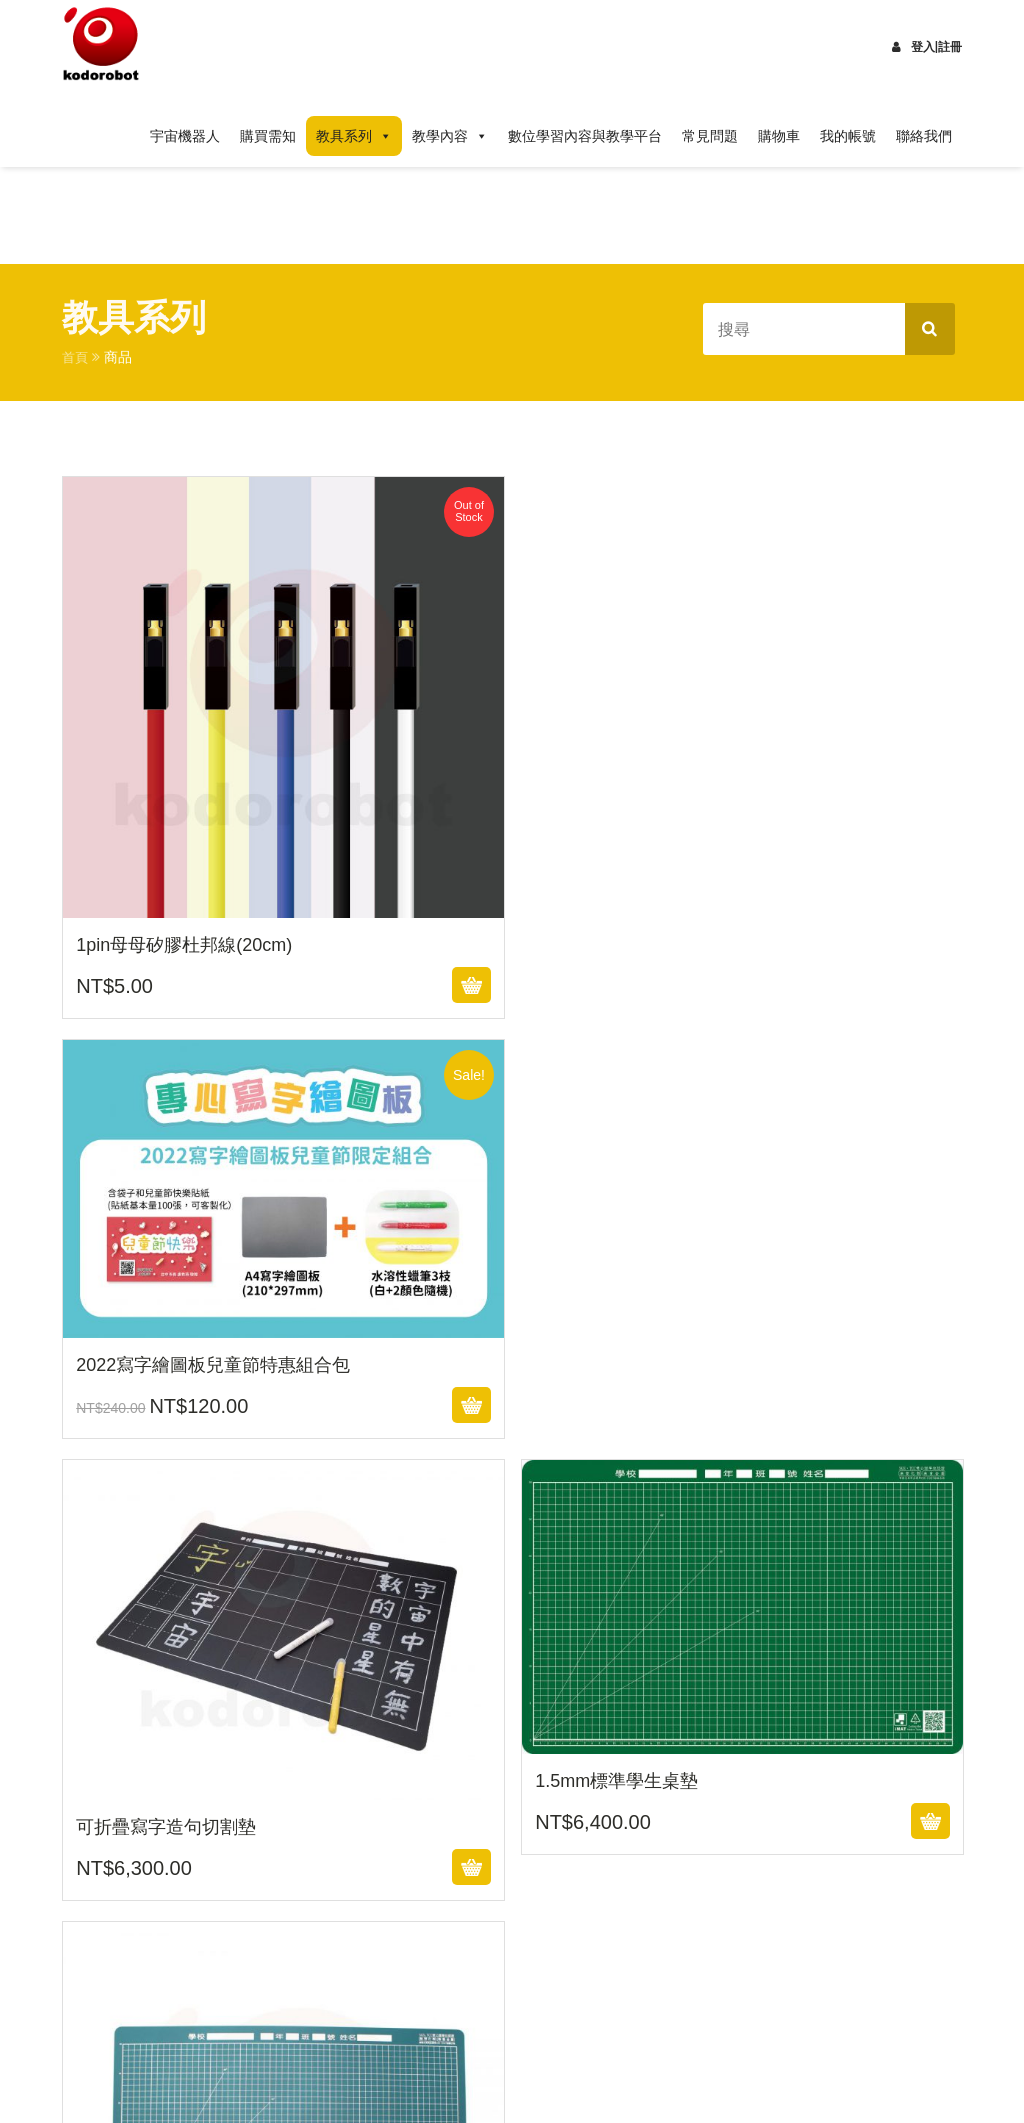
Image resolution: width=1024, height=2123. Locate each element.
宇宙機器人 (185, 136)
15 (807, 1644)
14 (753, 1644)
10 (539, 1644)
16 (860, 1644)
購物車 (779, 136)
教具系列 (354, 136)
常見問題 (710, 136)
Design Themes (425, 2083)
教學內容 (450, 136)
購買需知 (268, 136)
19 (138, 1690)
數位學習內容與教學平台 (585, 136)
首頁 (76, 357)
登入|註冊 (927, 47)
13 (700, 1644)
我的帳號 (848, 136)
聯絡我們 (924, 136)
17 (914, 1644)
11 (592, 1644)
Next (101, 1736)
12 (646, 1644)
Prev (97, 1598)
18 (84, 1690)
